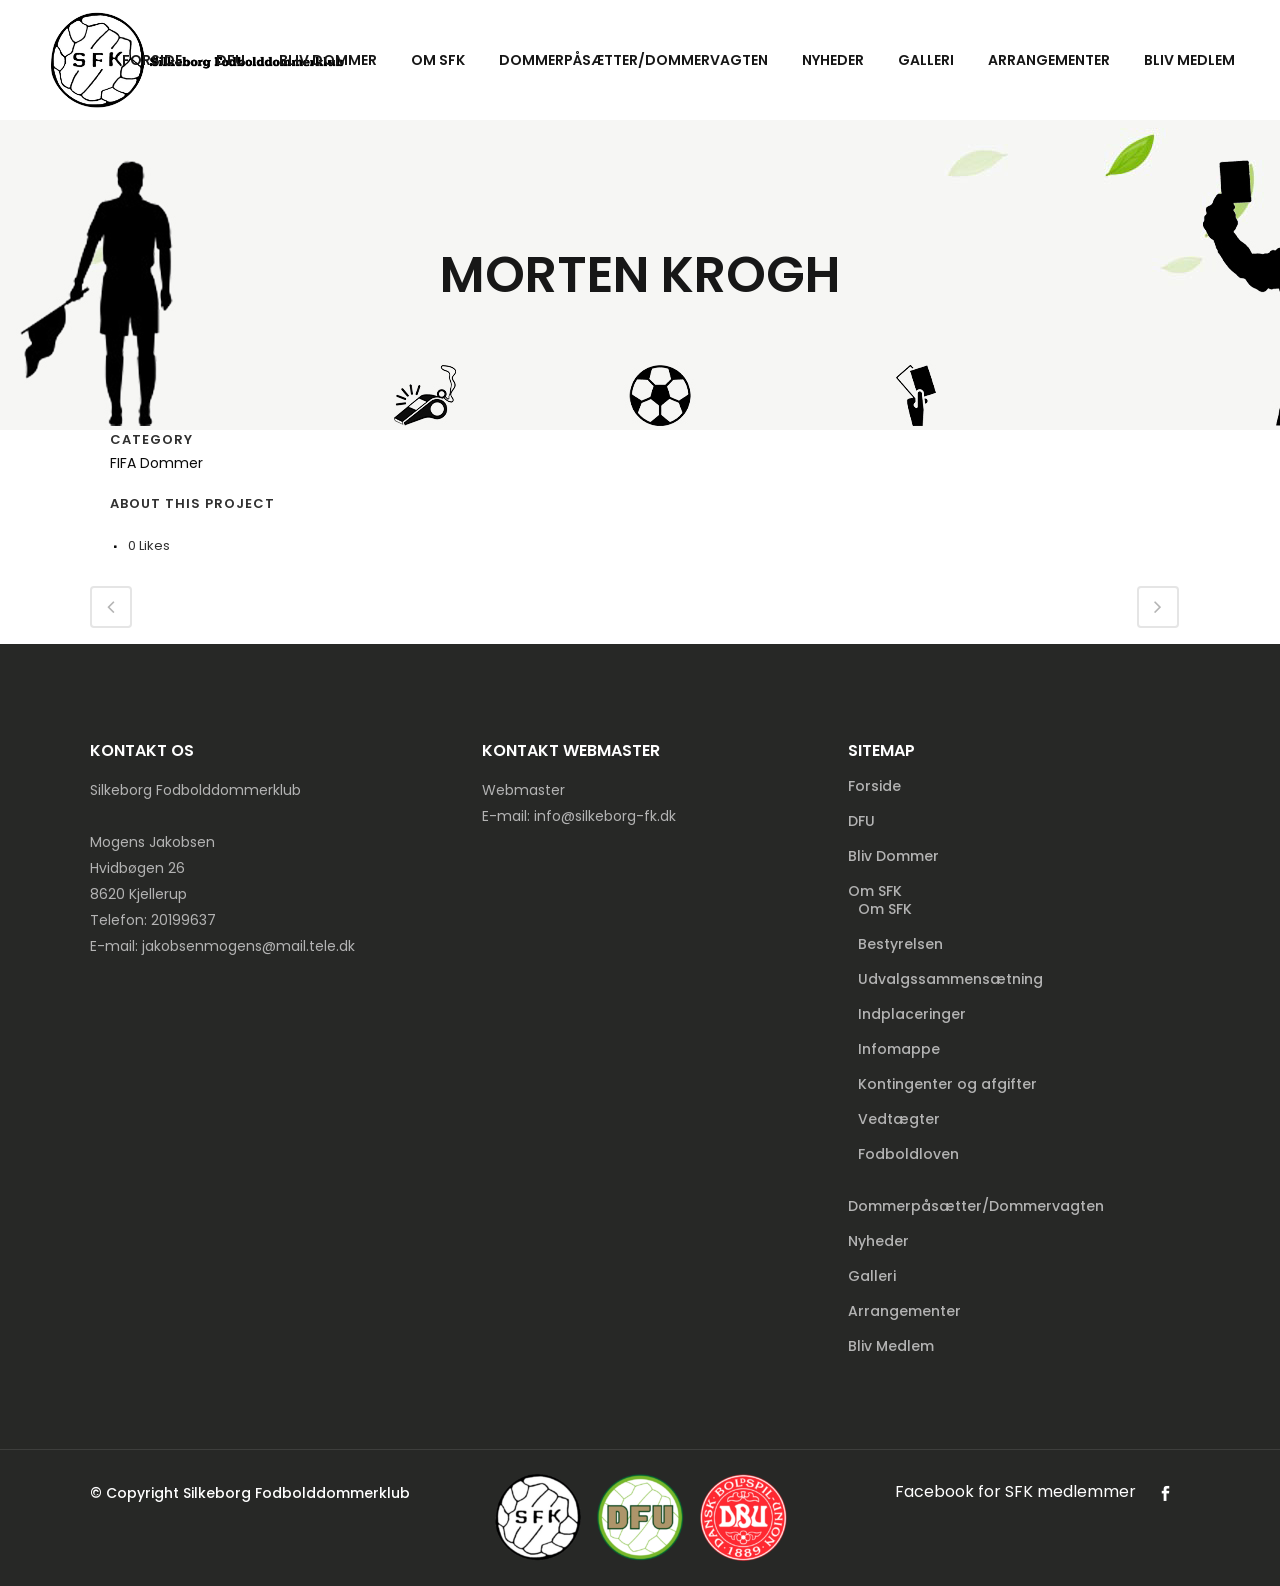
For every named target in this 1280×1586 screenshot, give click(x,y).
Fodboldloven (908, 1154)
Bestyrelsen (900, 944)
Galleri (872, 1276)
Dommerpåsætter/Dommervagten (976, 1206)
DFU (861, 821)
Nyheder (878, 1241)
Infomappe (899, 1049)
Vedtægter (899, 1119)
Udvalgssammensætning (950, 979)
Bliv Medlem (891, 1346)
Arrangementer (904, 1311)
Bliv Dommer (893, 856)
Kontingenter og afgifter (947, 1084)
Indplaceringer (912, 1014)
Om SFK (875, 891)
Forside (874, 786)
